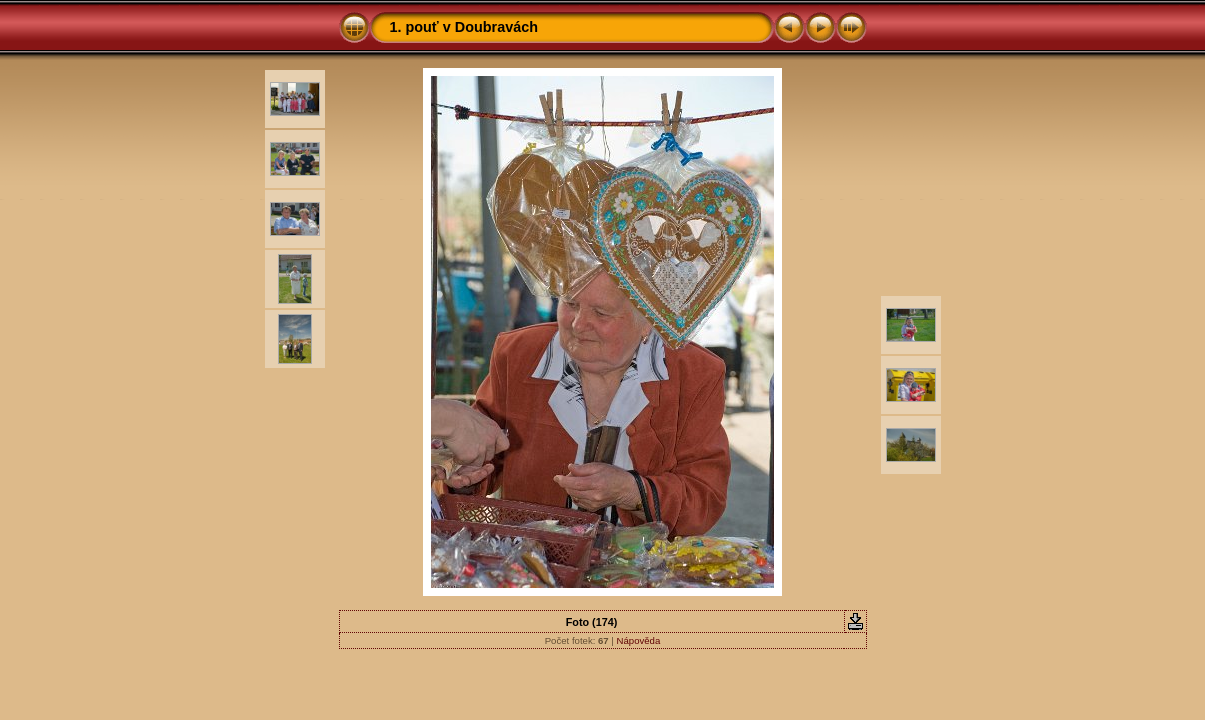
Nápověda (639, 640)
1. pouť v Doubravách (464, 27)
